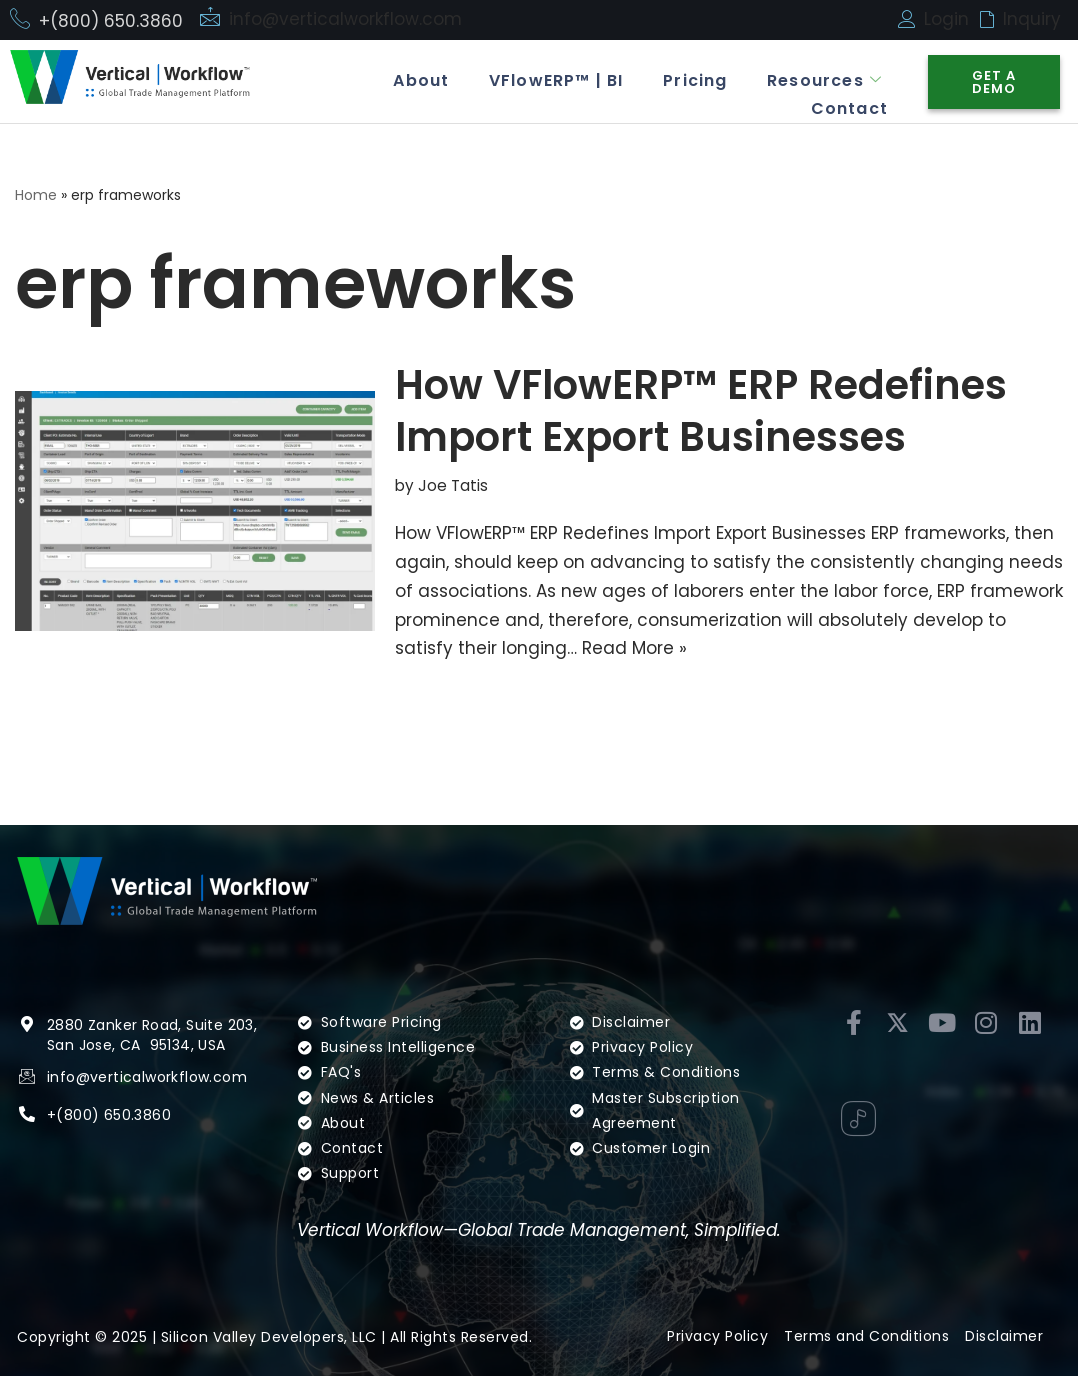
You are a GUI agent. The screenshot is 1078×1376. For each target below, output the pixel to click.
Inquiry (1032, 19)
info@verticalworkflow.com (345, 19)
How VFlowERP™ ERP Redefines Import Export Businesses (701, 411)
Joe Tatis (453, 485)
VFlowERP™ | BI (555, 80)
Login (946, 19)
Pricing (694, 80)
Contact (848, 107)
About (420, 80)
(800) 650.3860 (113, 1115)
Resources (824, 80)
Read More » (634, 648)
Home (36, 195)
